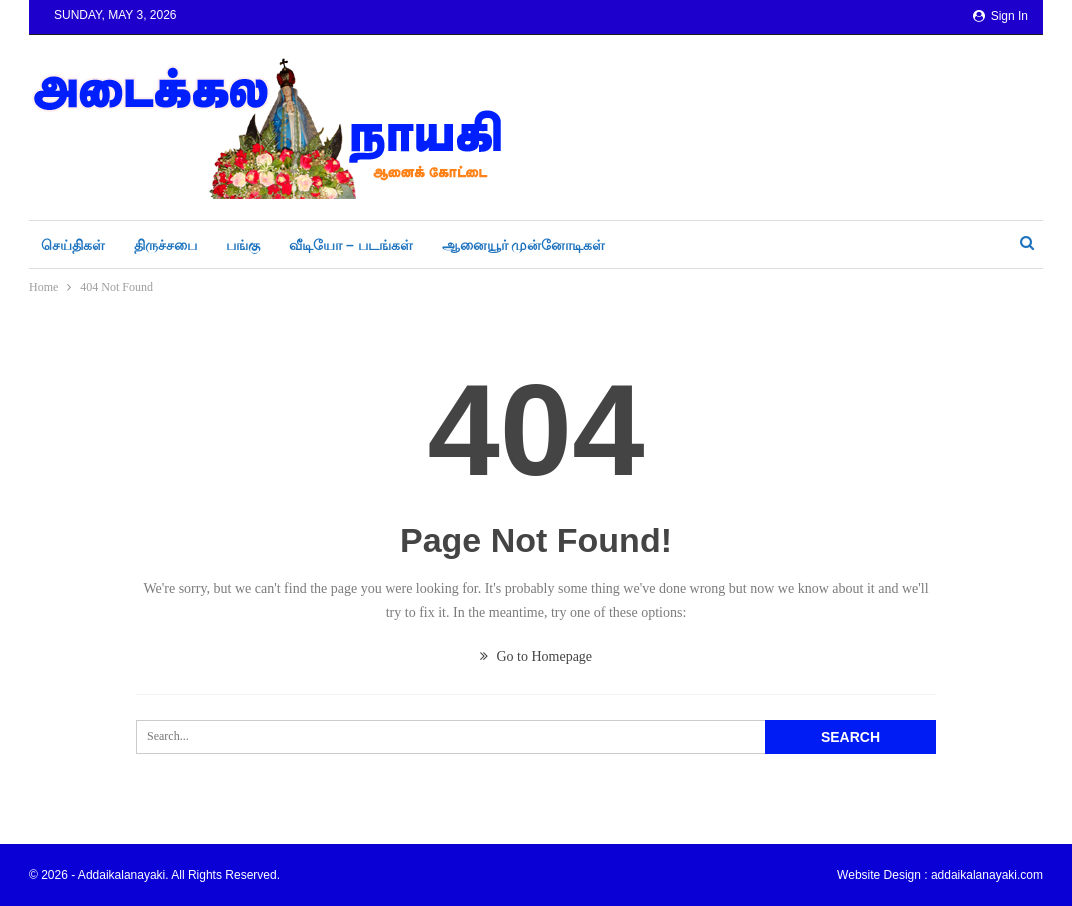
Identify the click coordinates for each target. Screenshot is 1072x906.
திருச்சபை (165, 245)
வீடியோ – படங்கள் (351, 245)
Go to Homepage (536, 656)
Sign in (1000, 16)
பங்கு (243, 245)
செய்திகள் (73, 245)
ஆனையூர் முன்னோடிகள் (524, 245)
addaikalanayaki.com (987, 875)
